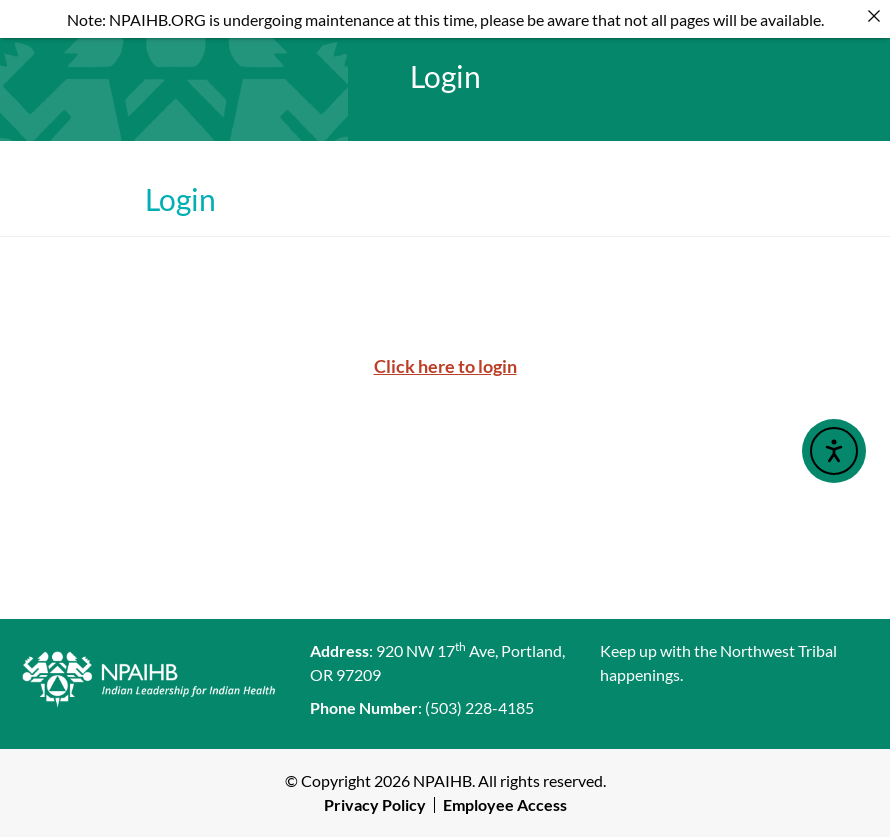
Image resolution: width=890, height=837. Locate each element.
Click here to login (445, 366)
